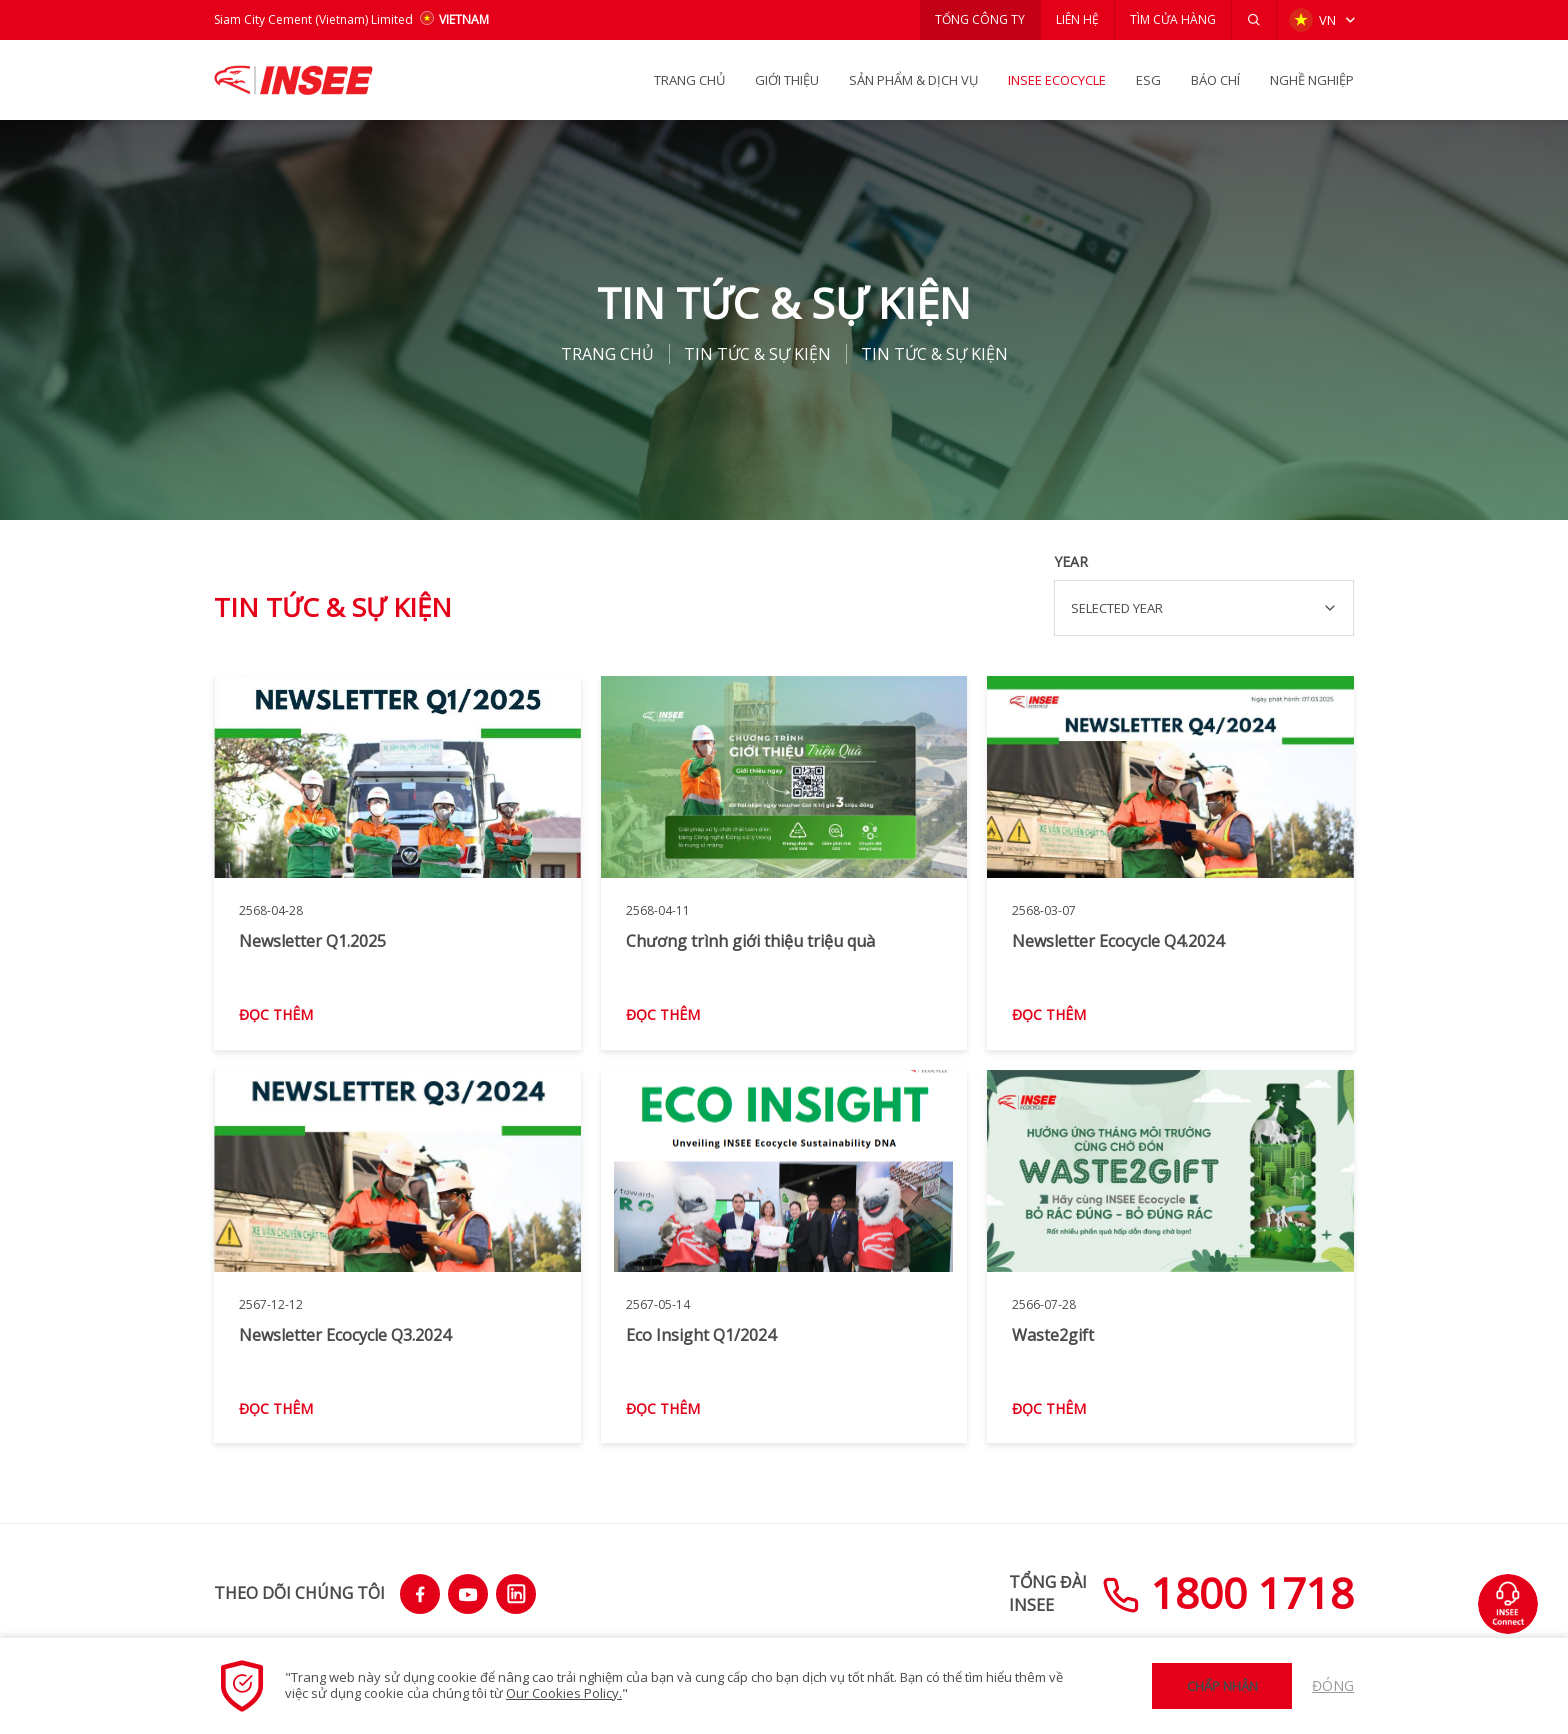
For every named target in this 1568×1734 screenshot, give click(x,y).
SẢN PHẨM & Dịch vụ (913, 80)
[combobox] (1204, 608)
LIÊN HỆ (1077, 19)
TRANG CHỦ (689, 80)
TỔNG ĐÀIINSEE (1048, 1593)
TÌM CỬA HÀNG (1173, 19)
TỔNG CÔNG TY (980, 19)
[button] (1254, 20)
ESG (1148, 80)
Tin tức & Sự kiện (757, 354)
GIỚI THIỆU (787, 80)
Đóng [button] (1333, 1685)
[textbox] (1204, 608)
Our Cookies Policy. (564, 1693)
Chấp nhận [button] (1222, 1686)
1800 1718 (1228, 1592)
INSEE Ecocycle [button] (1057, 80)
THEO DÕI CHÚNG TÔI (299, 1593)
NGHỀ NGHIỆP (1312, 80)
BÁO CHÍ (1215, 80)
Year (1071, 561)
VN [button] (1312, 20)
